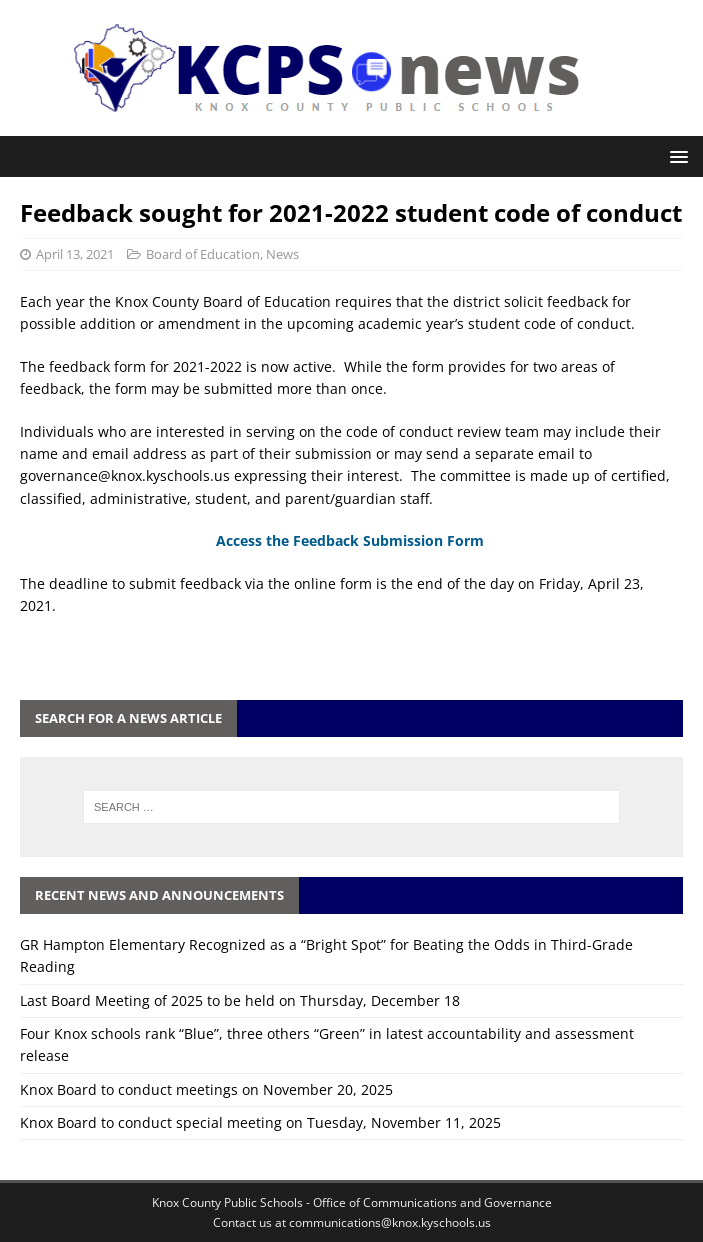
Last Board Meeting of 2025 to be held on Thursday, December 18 (240, 1000)
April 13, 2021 (75, 254)
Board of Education (203, 254)
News (282, 254)
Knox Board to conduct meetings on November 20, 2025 (206, 1089)
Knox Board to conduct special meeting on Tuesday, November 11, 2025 (260, 1122)
